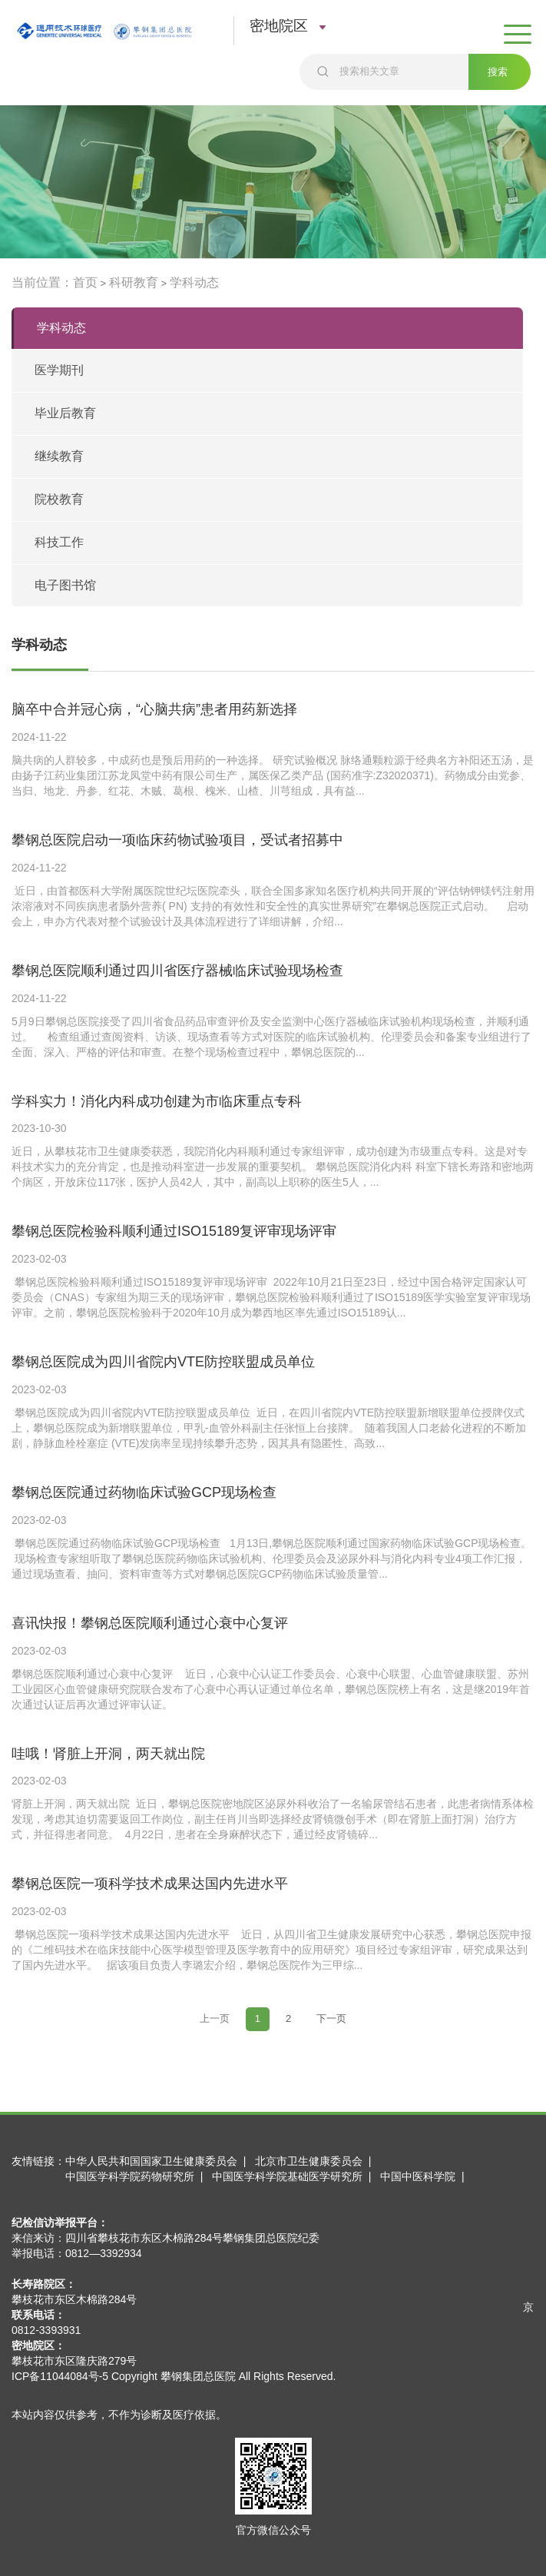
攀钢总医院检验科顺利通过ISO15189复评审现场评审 (174, 1231)
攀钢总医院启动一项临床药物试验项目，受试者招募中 (177, 840)
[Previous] (214, 2019)
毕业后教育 (65, 413)
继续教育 (59, 456)
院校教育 (59, 499)
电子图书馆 (65, 585)
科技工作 (59, 542)
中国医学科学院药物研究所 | (137, 2176)
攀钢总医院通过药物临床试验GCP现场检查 (144, 1492)
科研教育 (133, 282)
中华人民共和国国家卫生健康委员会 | (158, 2161)
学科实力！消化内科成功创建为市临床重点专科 (157, 1101)
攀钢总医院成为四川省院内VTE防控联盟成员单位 (163, 1361)
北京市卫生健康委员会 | (316, 2161)
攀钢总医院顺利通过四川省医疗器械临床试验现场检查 (177, 970)
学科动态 (194, 282)
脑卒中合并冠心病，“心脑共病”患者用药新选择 (154, 709)
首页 (85, 282)
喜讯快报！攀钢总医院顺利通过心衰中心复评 (150, 1623)
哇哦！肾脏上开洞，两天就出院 (108, 1753)
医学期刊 (59, 370)
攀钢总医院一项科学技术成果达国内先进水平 (150, 1883)
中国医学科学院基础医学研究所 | (294, 2176)
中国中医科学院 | (425, 2176)
